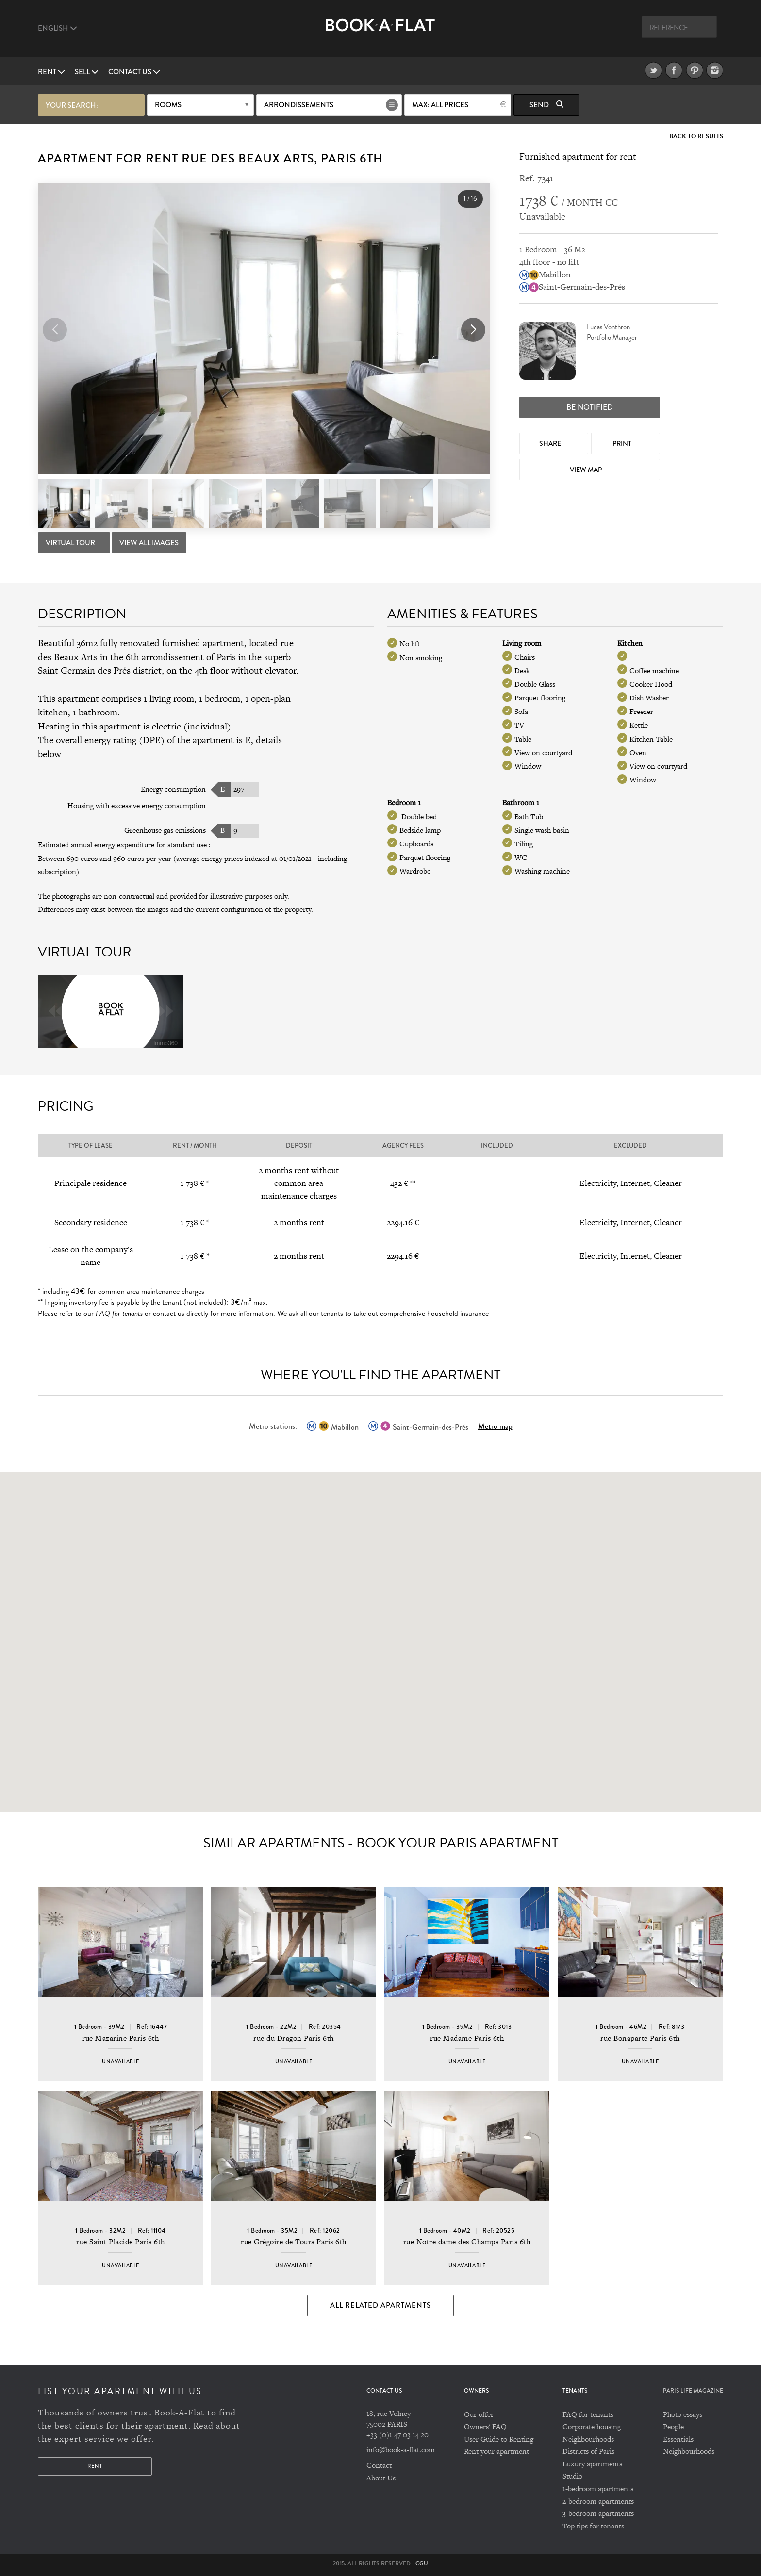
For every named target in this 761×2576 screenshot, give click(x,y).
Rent (51, 71)
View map (586, 469)
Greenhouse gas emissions (165, 830)
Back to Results (696, 136)
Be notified (589, 407)
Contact (379, 2465)
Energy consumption (173, 789)
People (673, 2426)
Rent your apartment (496, 2451)
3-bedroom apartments (598, 2513)
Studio (572, 2476)
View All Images (149, 542)
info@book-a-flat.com (400, 2450)
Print (622, 443)
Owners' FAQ (485, 2426)
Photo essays (682, 2414)
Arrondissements (298, 104)
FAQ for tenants (587, 2414)
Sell (87, 71)
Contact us (134, 71)
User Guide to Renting (498, 2439)
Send (546, 104)
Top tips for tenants (593, 2526)
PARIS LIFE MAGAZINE (693, 2391)
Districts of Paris (588, 2451)
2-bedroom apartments (598, 2501)
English (57, 28)
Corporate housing (591, 2426)
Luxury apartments (592, 2464)
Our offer (479, 2414)
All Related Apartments (380, 2305)
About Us (381, 2478)
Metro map (495, 1426)
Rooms (168, 104)
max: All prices (440, 104)
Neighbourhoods (588, 2439)
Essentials (678, 2439)
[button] (473, 330)
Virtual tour (71, 542)
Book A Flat (380, 33)
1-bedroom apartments (597, 2488)
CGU (421, 2563)
